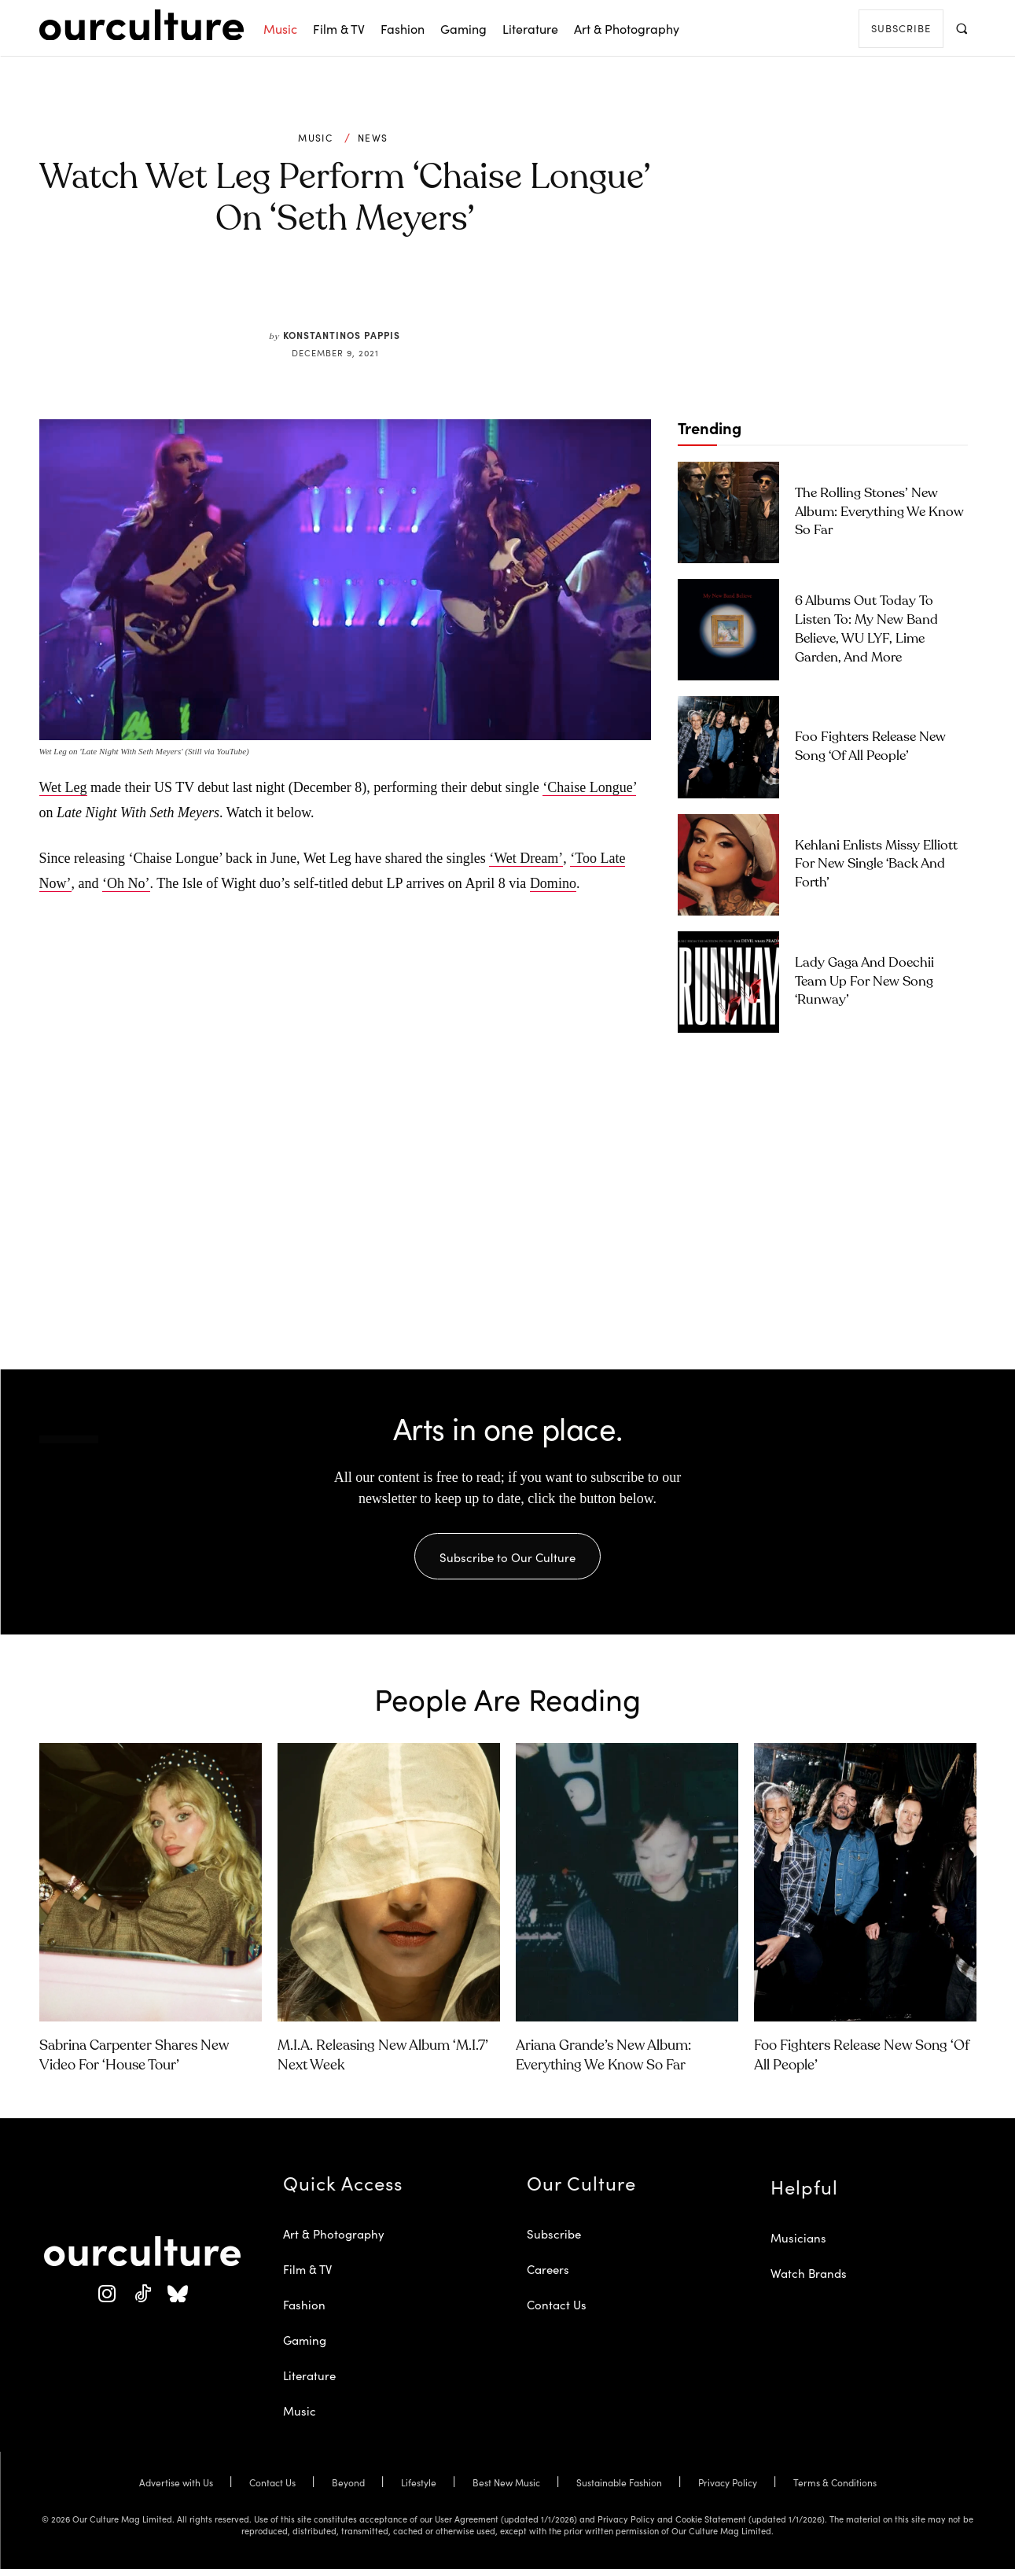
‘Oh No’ (126, 883)
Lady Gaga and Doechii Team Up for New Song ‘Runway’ (864, 982)
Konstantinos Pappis (341, 334)
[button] (961, 27)
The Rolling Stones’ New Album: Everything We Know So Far (879, 512)
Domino (553, 883)
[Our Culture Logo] (141, 25)
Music (315, 137)
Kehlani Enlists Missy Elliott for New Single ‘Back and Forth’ (876, 864)
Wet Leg (63, 787)
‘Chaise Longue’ (589, 787)
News (373, 137)
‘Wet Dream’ (526, 858)
